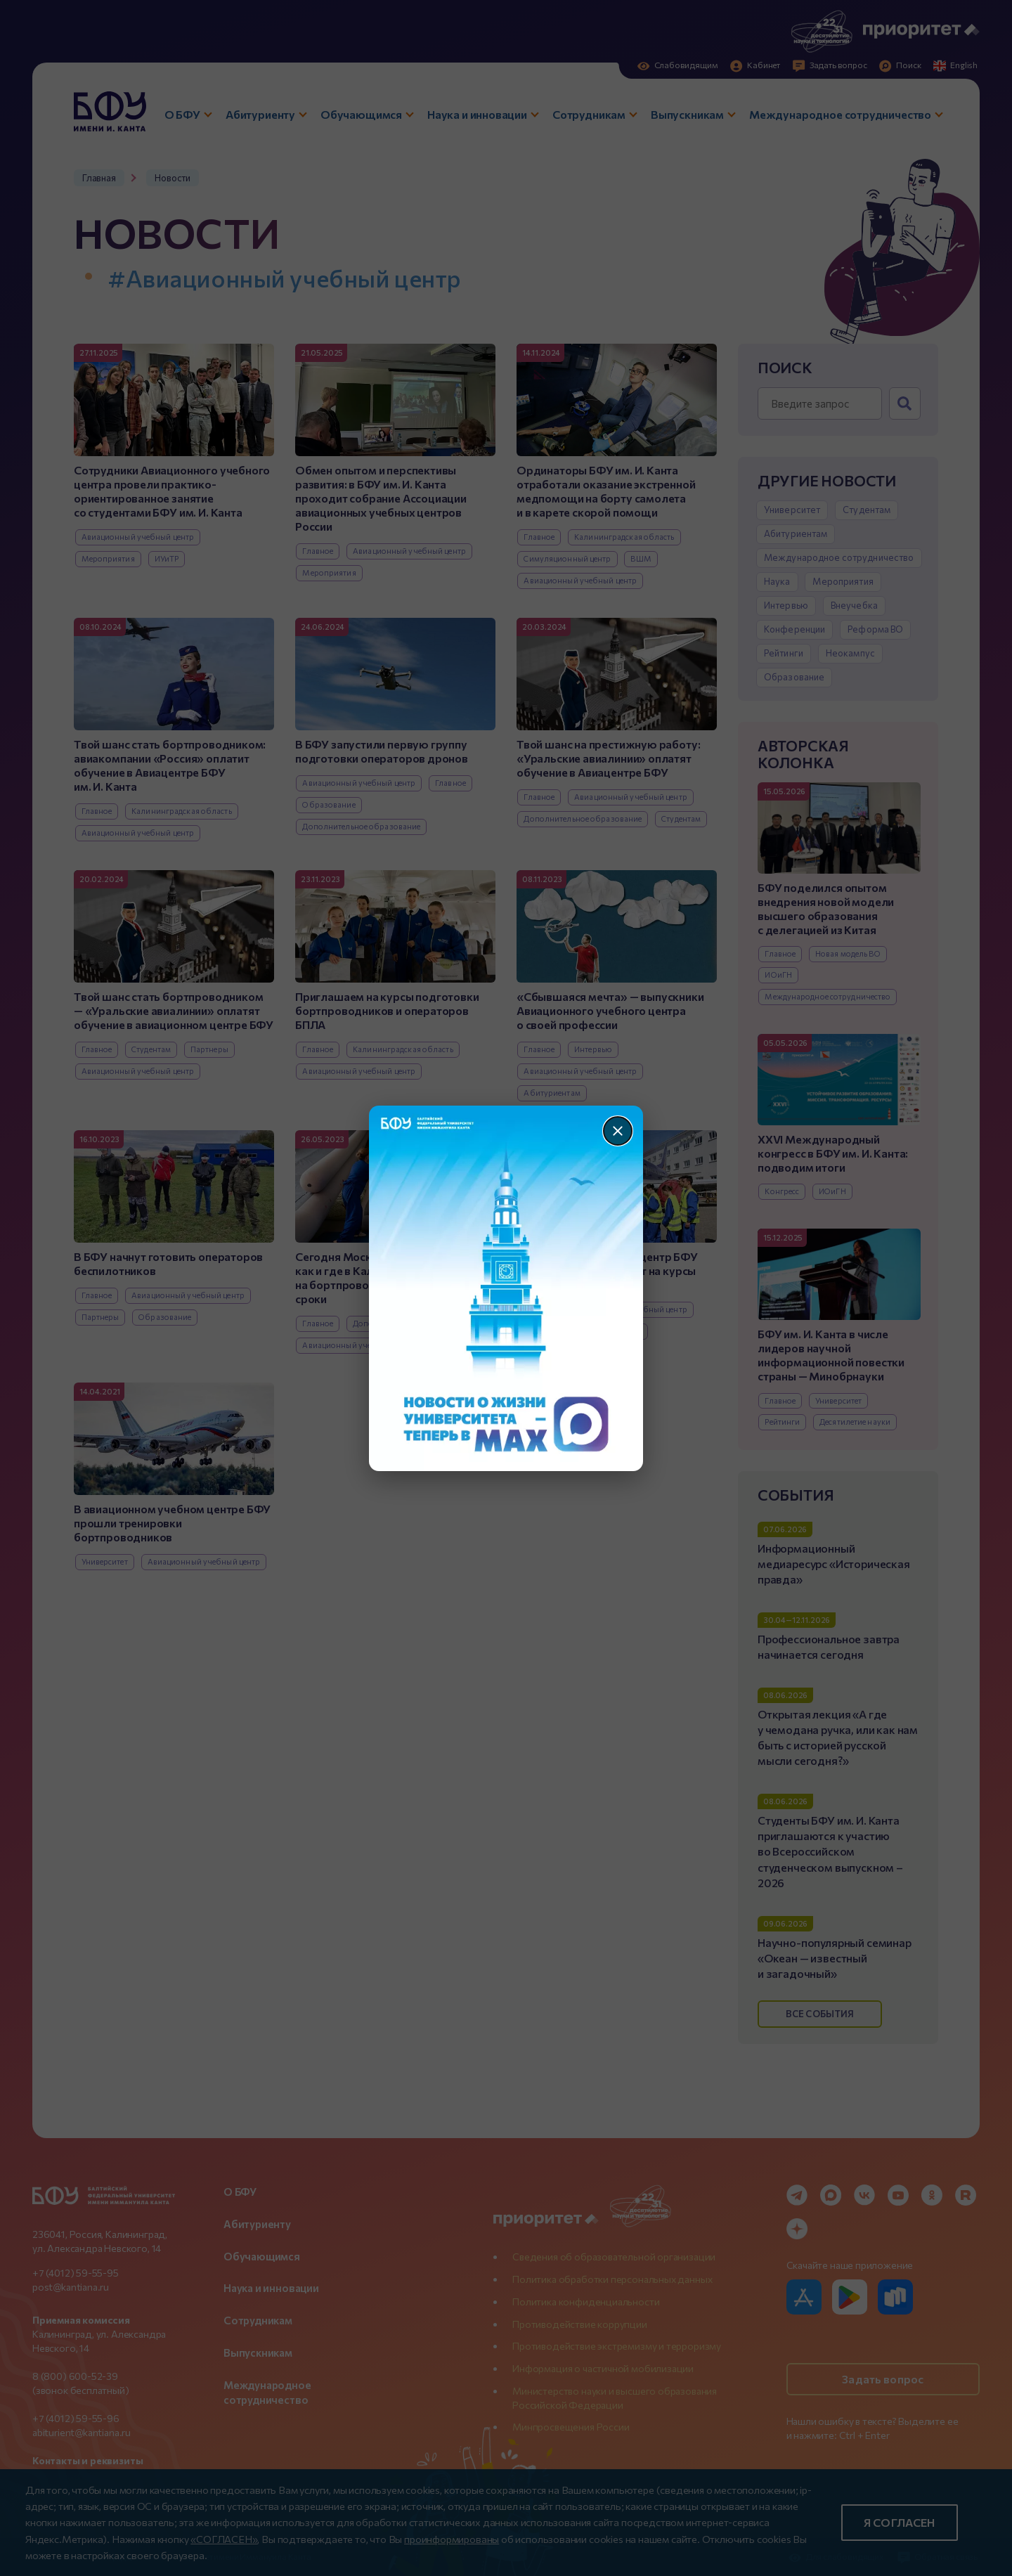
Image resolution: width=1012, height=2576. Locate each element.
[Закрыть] (618, 1131)
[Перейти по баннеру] (506, 1288)
